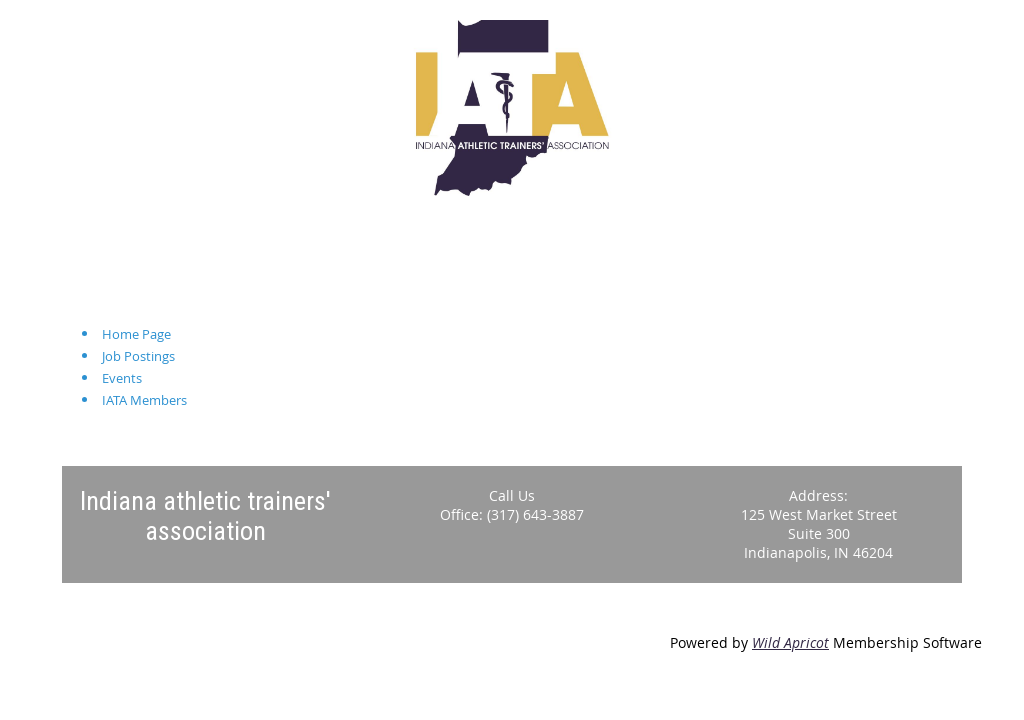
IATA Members (144, 400)
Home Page (136, 334)
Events (122, 378)
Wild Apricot (790, 642)
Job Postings (138, 356)
